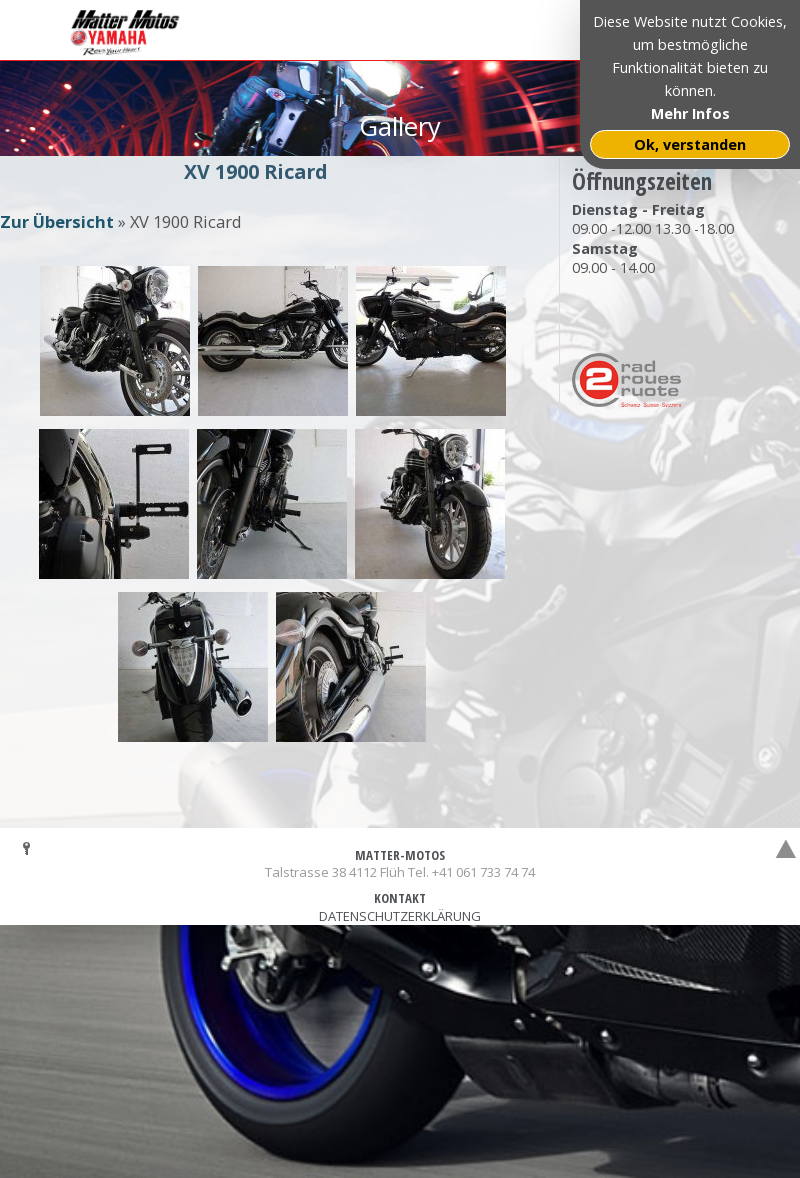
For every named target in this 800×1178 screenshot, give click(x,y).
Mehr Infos (690, 113)
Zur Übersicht (57, 221)
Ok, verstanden (690, 144)
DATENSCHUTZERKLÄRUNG (400, 916)
